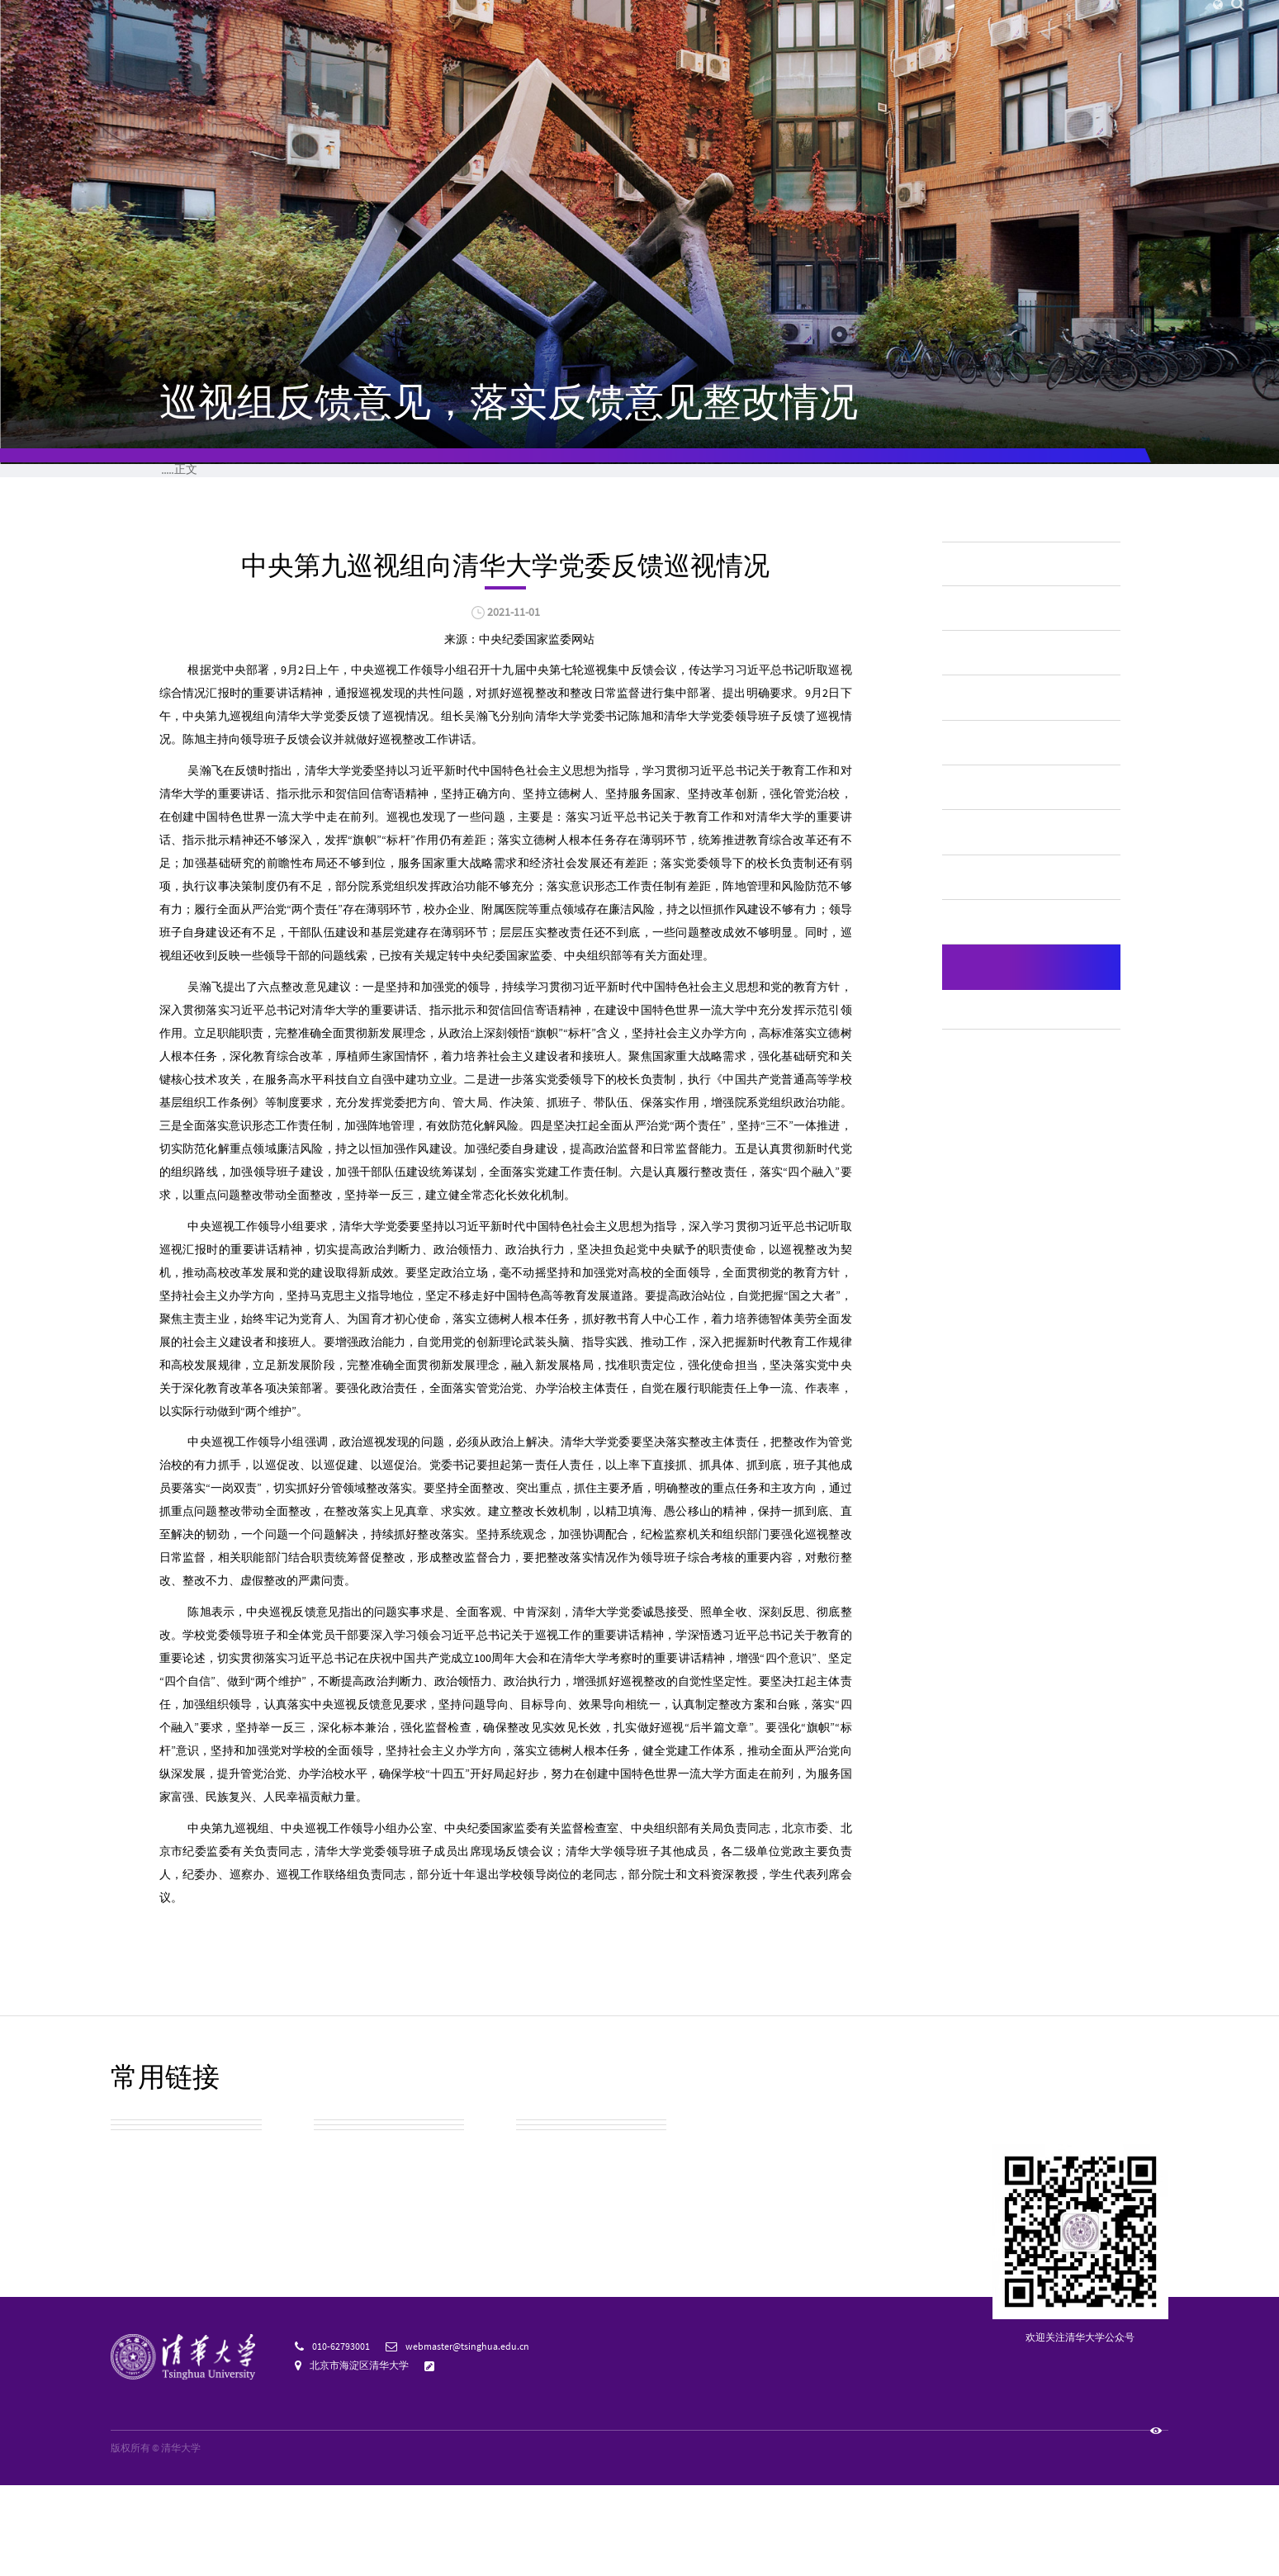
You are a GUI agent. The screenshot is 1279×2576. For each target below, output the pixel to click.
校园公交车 (347, 2229)
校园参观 (137, 2229)
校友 (825, 25)
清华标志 (340, 2310)
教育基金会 (549, 2269)
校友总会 (137, 2310)
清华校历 (542, 2229)
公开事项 (489, 480)
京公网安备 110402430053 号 (365, 2539)
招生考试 (983, 685)
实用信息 (340, 2269)
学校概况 (225, 532)
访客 (794, 25)
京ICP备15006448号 (252, 2539)
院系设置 (605, 57)
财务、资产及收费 (1010, 731)
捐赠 (856, 25)
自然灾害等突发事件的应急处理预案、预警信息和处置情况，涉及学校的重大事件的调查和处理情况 (1027, 1179)
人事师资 (983, 776)
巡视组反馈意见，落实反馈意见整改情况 (539, 532)
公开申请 (891, 480)
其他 (414, 532)
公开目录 (624, 480)
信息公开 (291, 532)
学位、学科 (990, 959)
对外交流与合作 (1003, 1005)
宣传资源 (542, 2310)
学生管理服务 (996, 868)
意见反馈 (462, 2456)
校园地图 (137, 2269)
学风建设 (983, 913)
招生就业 (898, 57)
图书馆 (1005, 25)
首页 (237, 480)
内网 (938, 25)
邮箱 (969, 25)
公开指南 (758, 480)
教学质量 (983, 822)
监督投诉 (1025, 480)
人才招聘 (897, 25)
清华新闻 (409, 57)
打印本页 (824, 694)
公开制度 (355, 480)
